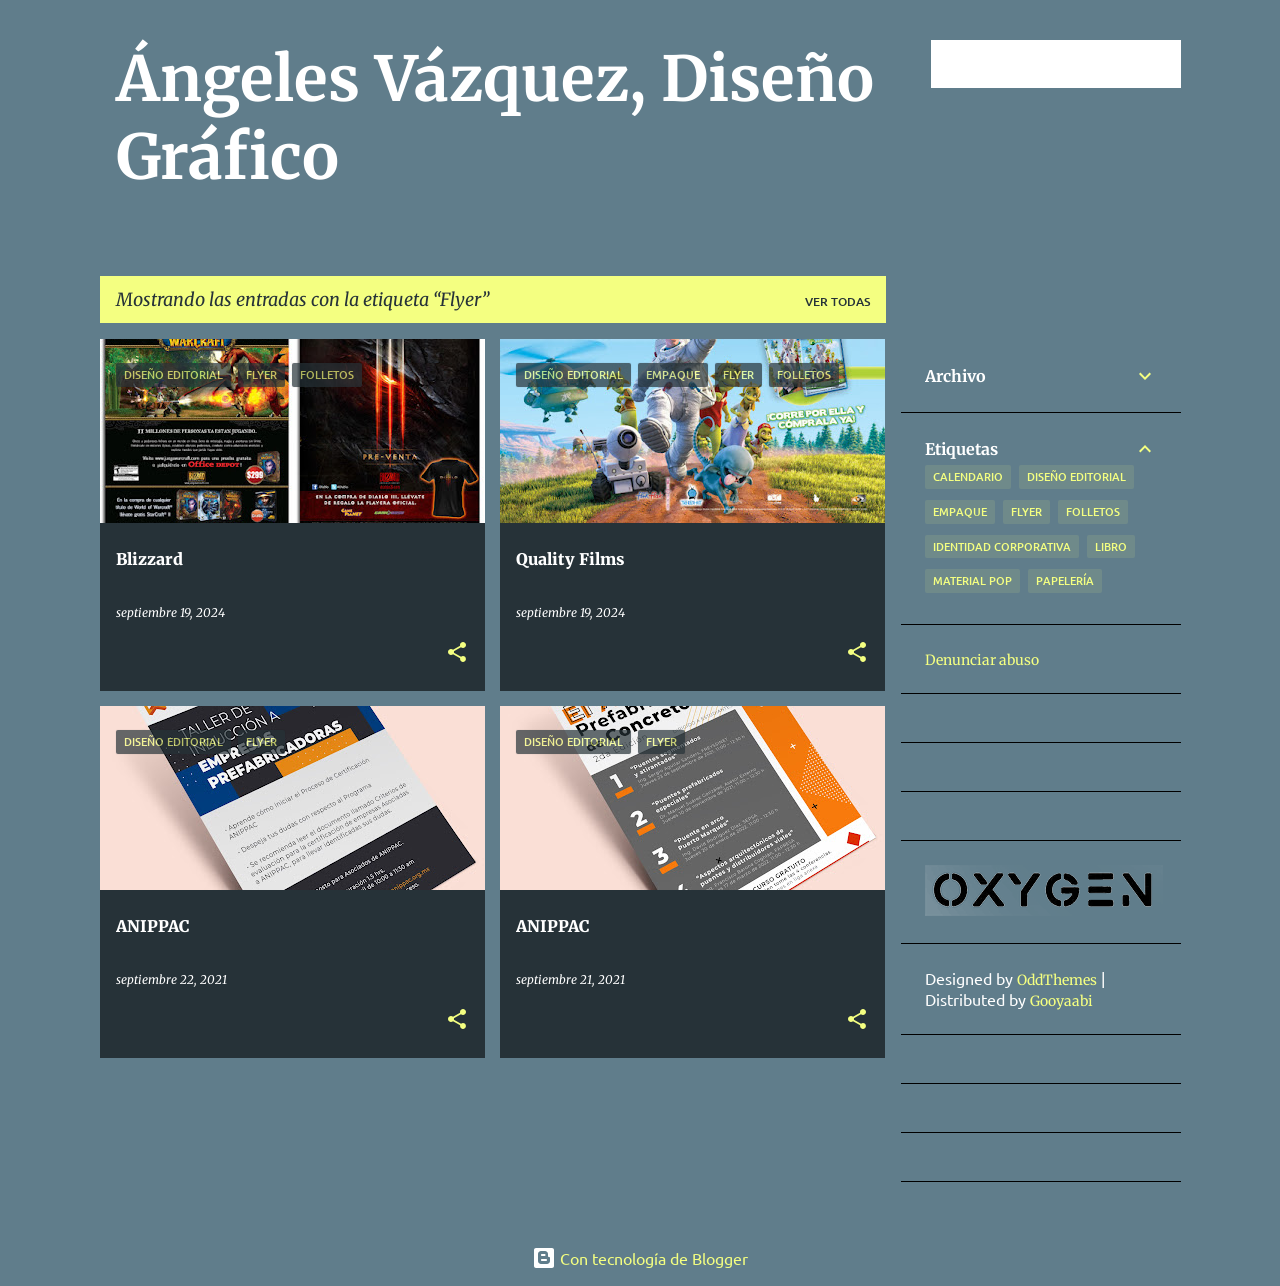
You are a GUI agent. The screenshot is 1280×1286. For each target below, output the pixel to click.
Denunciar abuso (982, 660)
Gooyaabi (1061, 1001)
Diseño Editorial (1076, 476)
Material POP (972, 580)
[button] (457, 653)
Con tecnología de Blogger (640, 1258)
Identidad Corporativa (1002, 546)
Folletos (1093, 511)
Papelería (1065, 580)
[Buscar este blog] (1076, 64)
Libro (1111, 546)
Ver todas (837, 301)
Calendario (968, 476)
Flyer (1026, 511)
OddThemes (1057, 980)
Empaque (960, 511)
